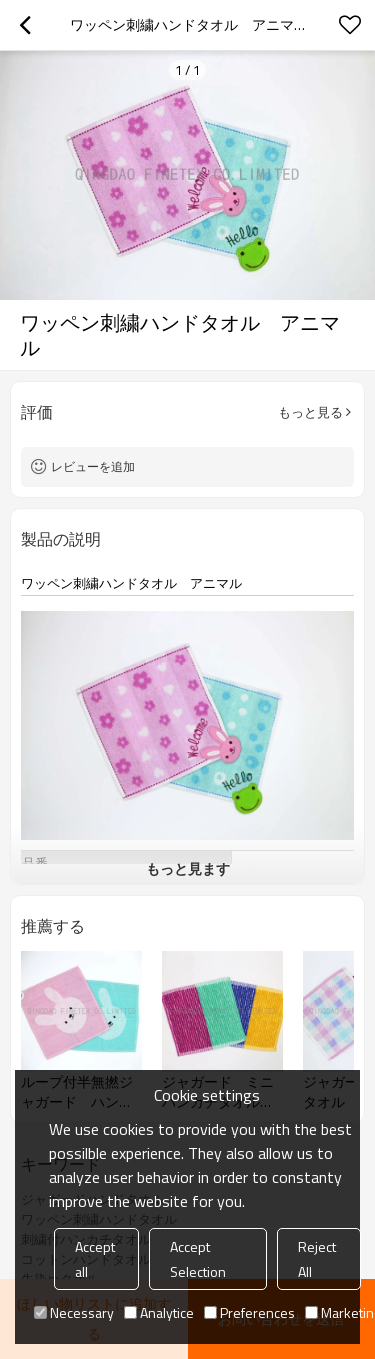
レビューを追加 (93, 466)
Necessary (74, 1312)
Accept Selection (198, 1259)
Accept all (95, 1259)
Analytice (159, 1312)
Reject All (317, 1259)
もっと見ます (188, 868)
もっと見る (310, 412)
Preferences (249, 1312)
